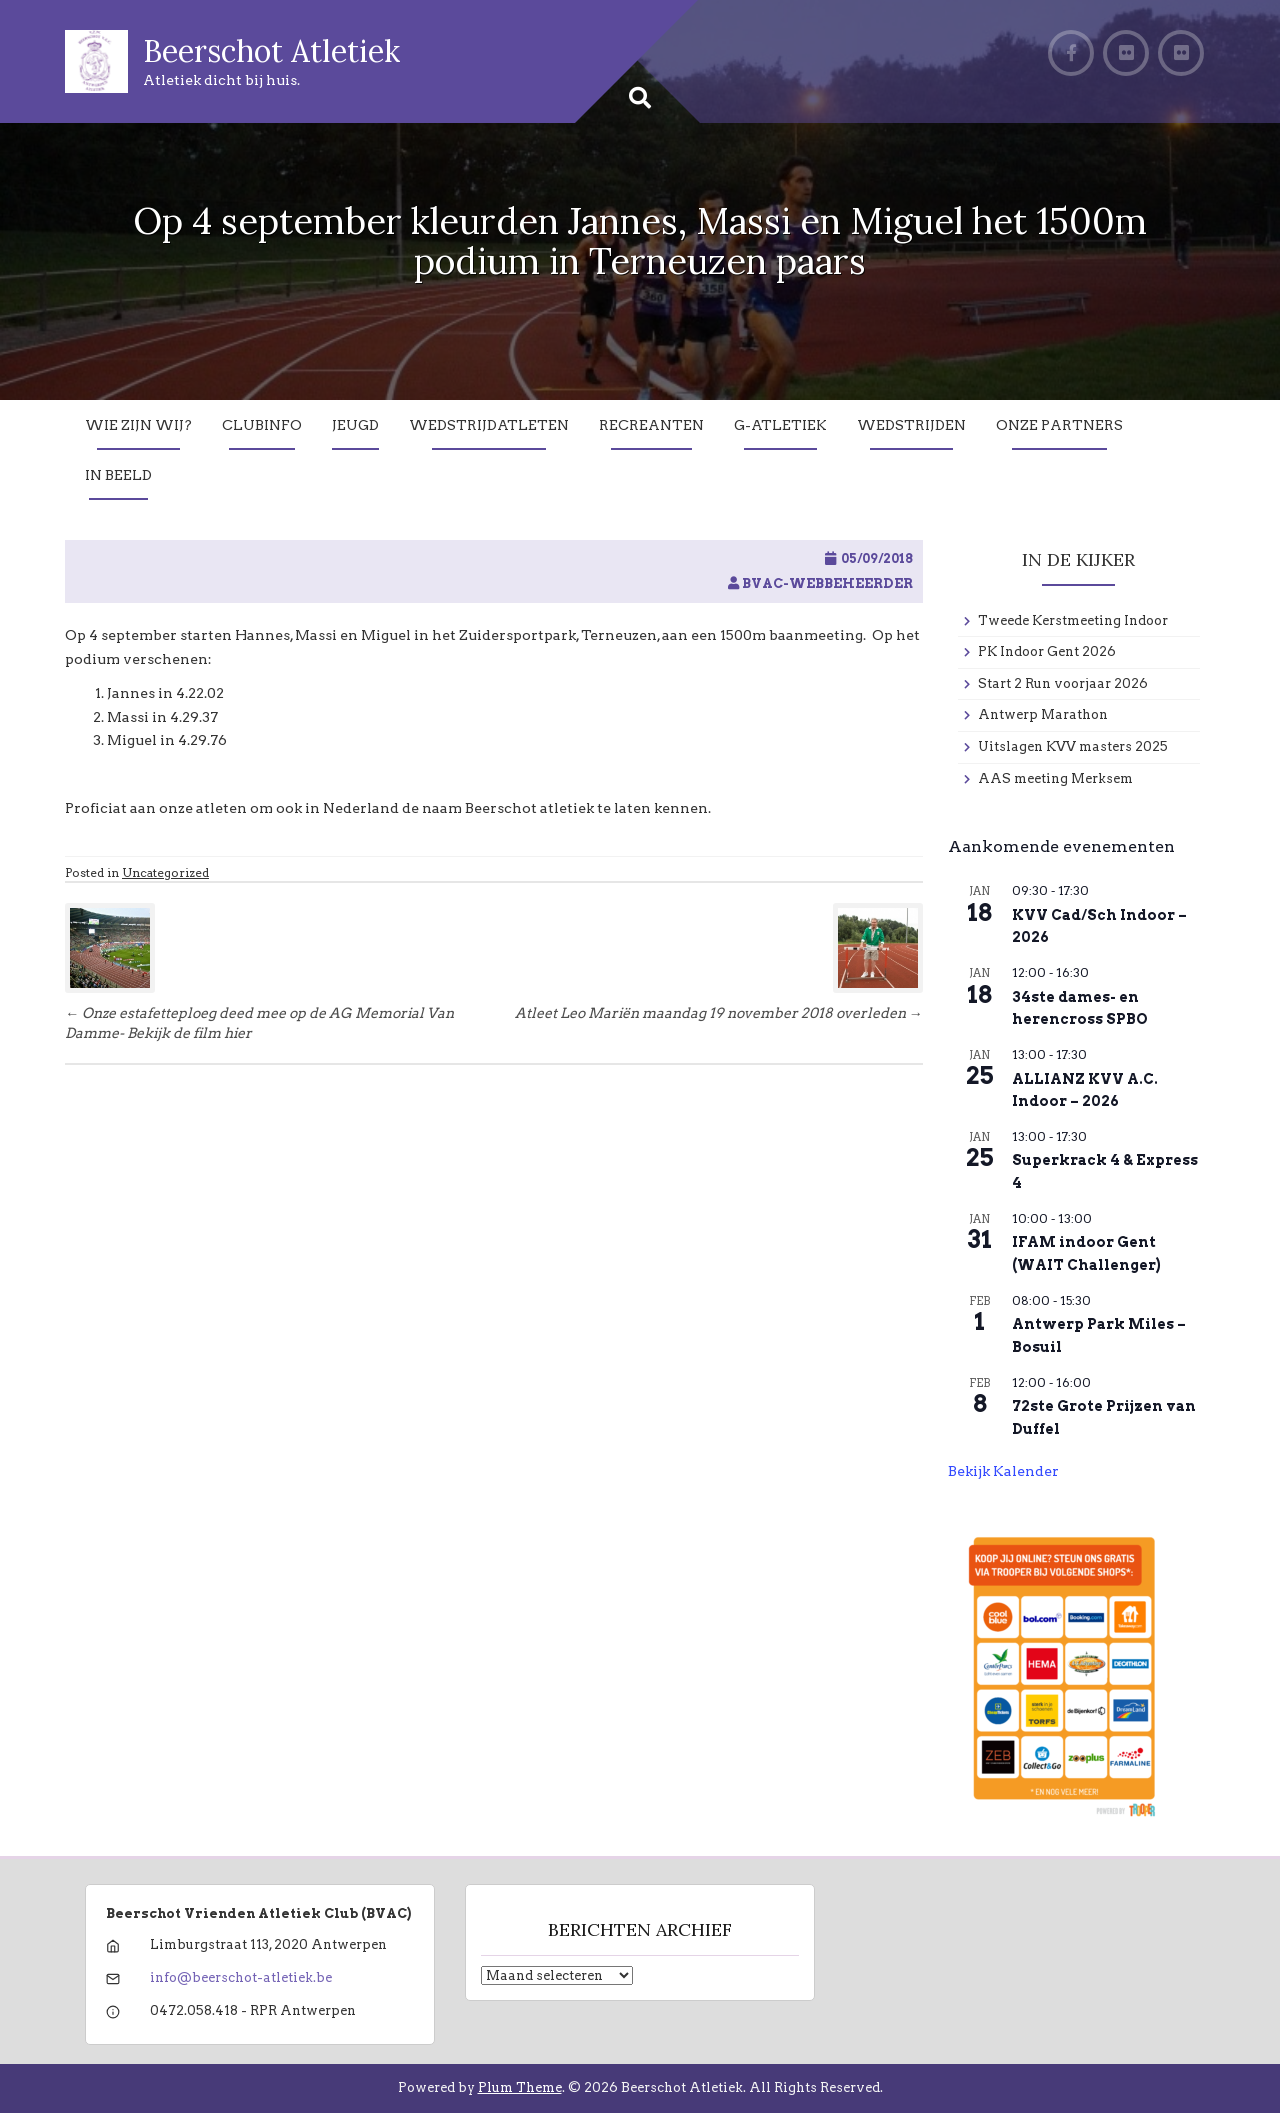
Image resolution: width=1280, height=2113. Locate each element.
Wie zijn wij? (138, 425)
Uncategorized (165, 872)
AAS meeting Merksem (1055, 778)
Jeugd (355, 425)
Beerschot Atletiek (271, 51)
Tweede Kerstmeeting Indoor (1073, 620)
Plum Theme (520, 2087)
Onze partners (1059, 425)
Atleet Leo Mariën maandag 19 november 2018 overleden (719, 1013)
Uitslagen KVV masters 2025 (1073, 746)
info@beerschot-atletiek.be (241, 1977)
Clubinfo (262, 425)
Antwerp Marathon (1043, 714)
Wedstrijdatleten (489, 425)
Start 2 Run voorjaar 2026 (1063, 683)
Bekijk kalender (1003, 1471)
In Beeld (118, 475)
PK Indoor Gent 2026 (1047, 651)
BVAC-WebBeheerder (827, 583)
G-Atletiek (780, 425)
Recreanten (651, 425)
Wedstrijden (911, 425)
